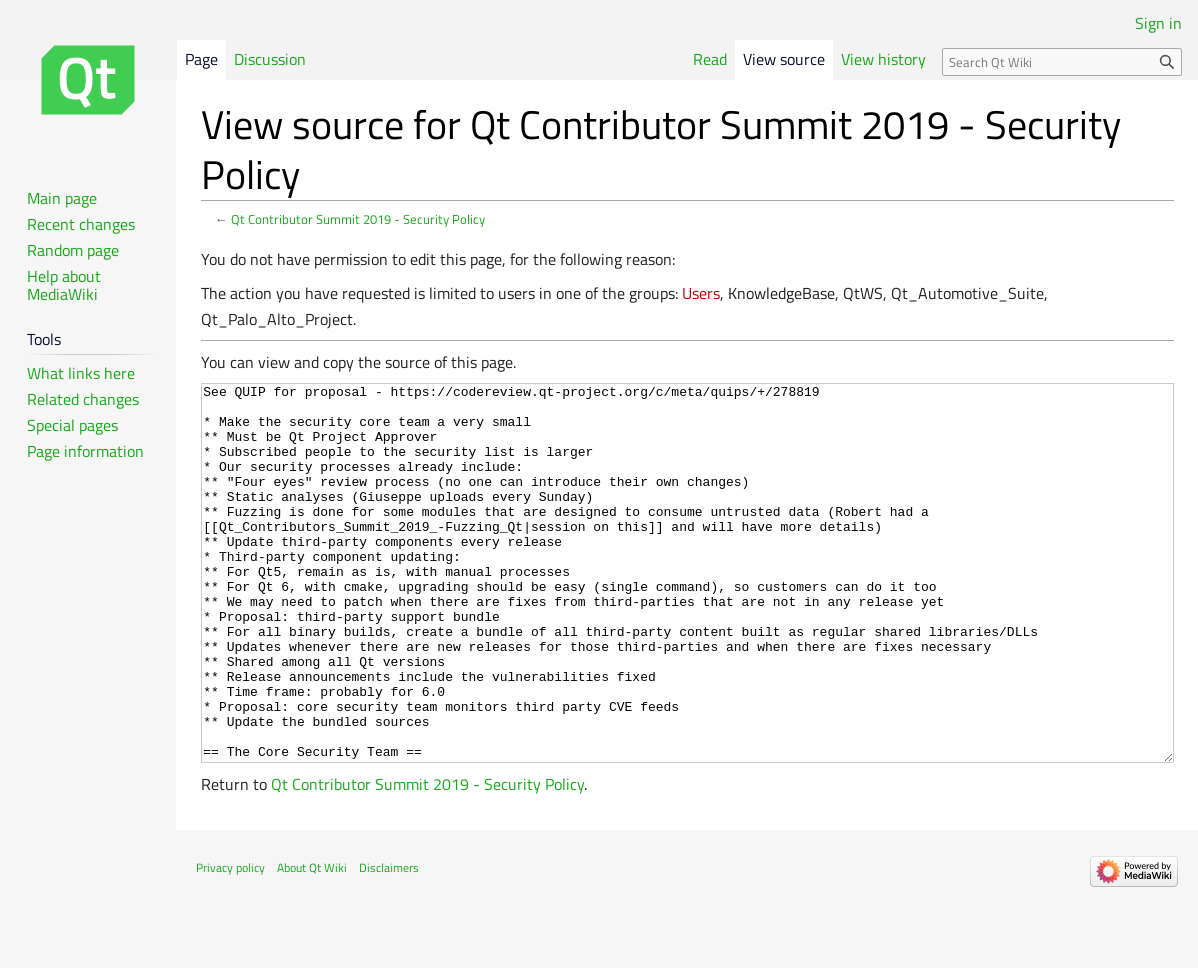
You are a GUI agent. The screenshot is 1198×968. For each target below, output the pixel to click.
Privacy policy (230, 942)
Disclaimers (389, 942)
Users (701, 293)
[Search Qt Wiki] (1062, 62)
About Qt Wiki (312, 942)
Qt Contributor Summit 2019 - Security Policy (358, 219)
